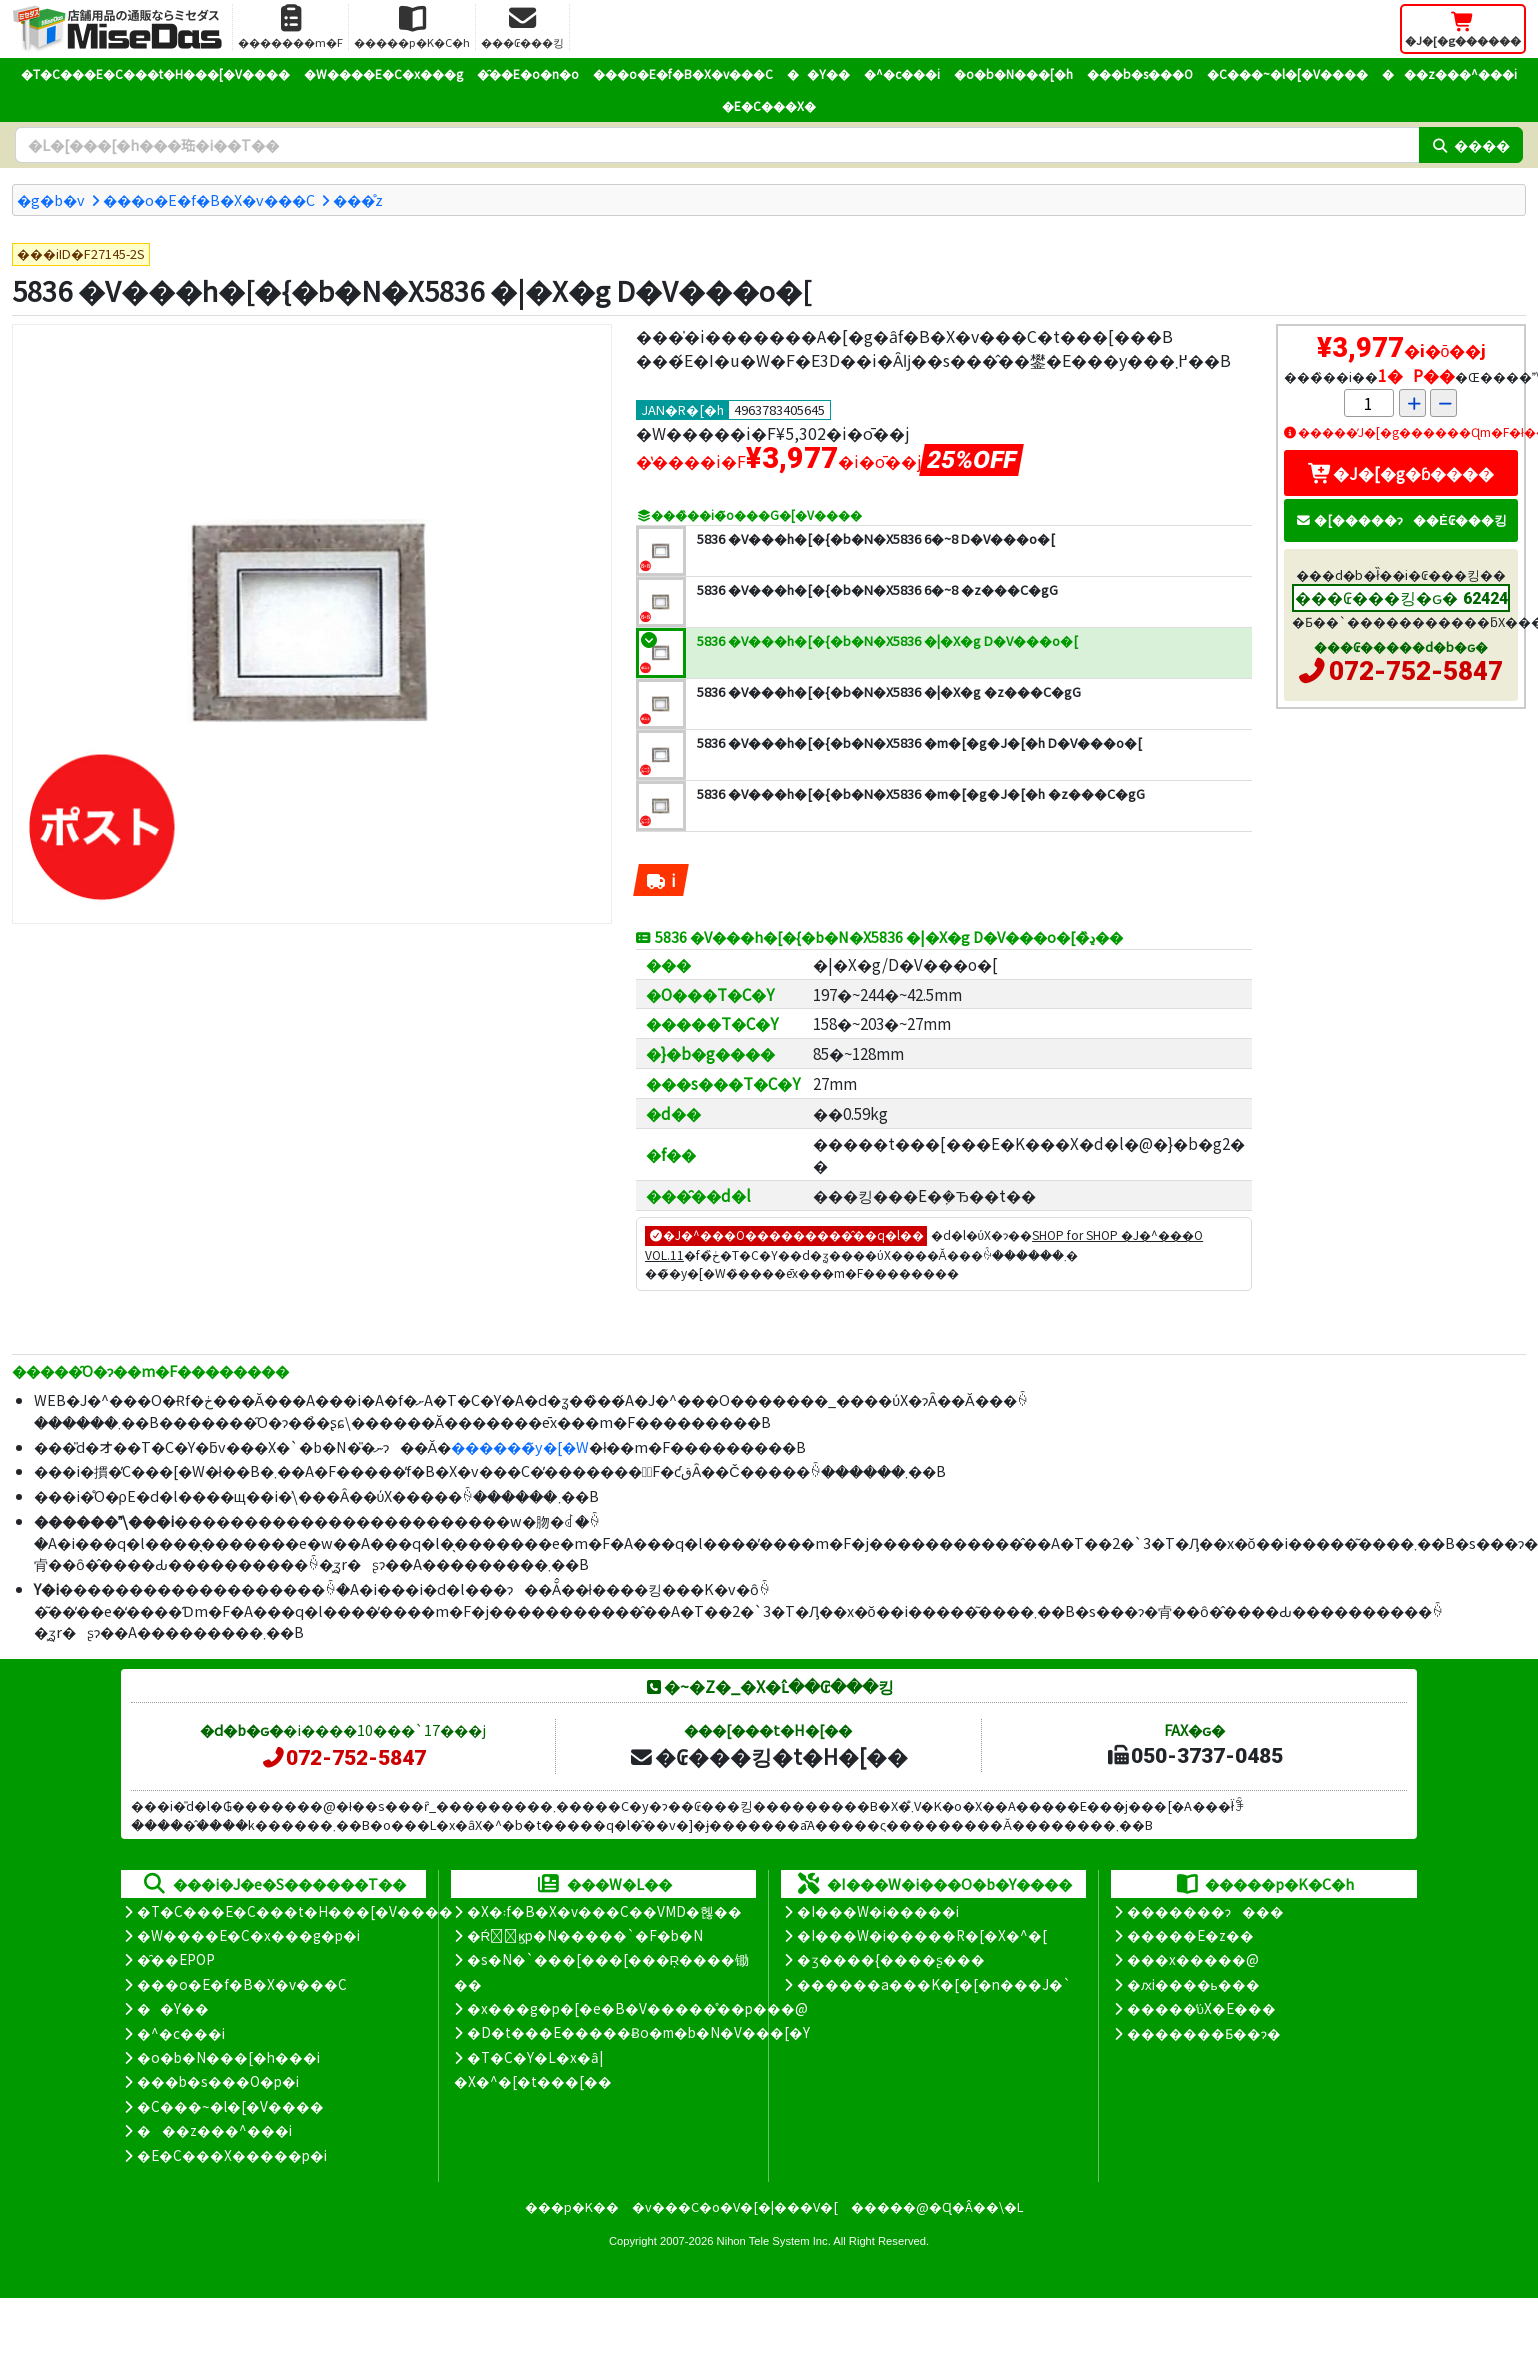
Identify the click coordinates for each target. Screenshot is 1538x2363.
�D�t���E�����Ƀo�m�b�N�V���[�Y (638, 2032)
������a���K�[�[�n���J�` (934, 1984)
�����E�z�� (1190, 1935)
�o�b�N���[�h (1013, 73)
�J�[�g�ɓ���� (1401, 473)
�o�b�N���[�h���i (228, 2057)
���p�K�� (572, 2206)
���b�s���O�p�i (218, 2081)
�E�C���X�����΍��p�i (232, 2155)
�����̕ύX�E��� (1201, 2008)
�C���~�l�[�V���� (1287, 73)
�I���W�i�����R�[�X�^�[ (922, 1935)
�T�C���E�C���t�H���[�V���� (155, 73)
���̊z (358, 199)
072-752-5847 (1416, 671)
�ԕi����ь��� (1193, 1984)
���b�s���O (1140, 73)
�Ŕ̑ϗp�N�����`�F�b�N (585, 1935)
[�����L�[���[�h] (717, 145)
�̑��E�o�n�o (528, 73)
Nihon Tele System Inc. (774, 2241)
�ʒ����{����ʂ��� (891, 1959)
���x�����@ (1193, 1959)
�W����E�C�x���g (383, 73)
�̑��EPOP (176, 1959)
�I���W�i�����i (878, 1911)
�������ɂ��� (1205, 1911)
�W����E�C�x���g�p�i (248, 1935)
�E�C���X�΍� (769, 105)
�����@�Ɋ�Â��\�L (937, 2206)
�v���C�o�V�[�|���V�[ (735, 2206)
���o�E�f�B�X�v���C (683, 73)
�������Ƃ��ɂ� (1204, 2033)
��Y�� (818, 73)
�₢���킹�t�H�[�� (768, 1756)
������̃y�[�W (520, 1446)
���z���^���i (1449, 73)
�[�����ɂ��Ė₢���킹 (1401, 519)
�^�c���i (902, 73)
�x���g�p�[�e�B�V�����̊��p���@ (637, 2008)
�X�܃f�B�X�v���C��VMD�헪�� (604, 1911)
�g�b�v (51, 199)
